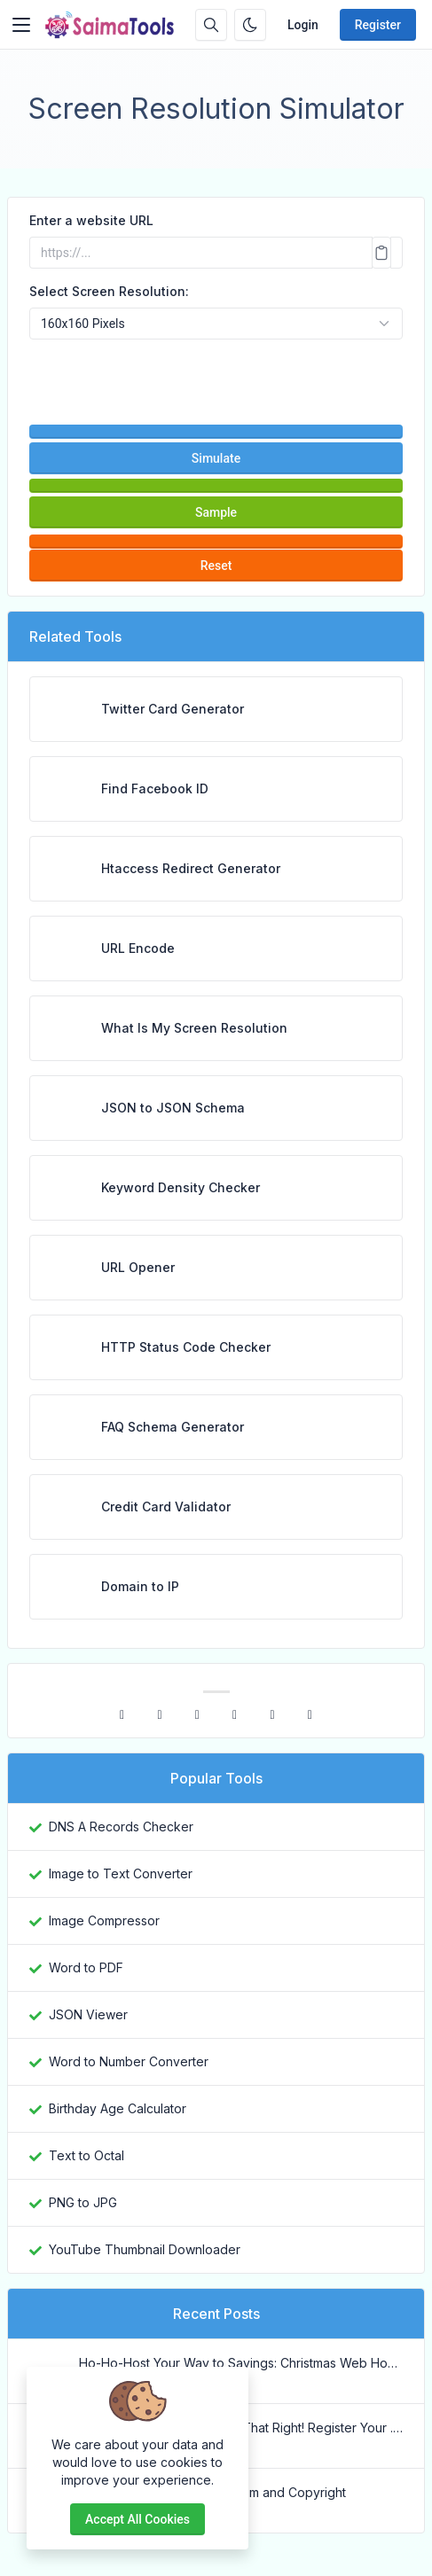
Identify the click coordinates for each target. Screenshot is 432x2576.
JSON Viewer (88, 2014)
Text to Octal (86, 2155)
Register (378, 25)
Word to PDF (86, 1967)
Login (302, 25)
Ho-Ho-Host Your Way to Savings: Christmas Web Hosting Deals (241, 2362)
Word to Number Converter (128, 2061)
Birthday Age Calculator (117, 2108)
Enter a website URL (91, 220)
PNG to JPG (83, 2202)
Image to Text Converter (120, 1873)
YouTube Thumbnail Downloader (144, 2249)
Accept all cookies (137, 2519)
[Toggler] (21, 25)
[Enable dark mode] (250, 25)
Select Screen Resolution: (109, 291)
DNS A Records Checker (121, 1826)
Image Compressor (104, 1920)
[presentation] (216, 374)
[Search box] (211, 25)
